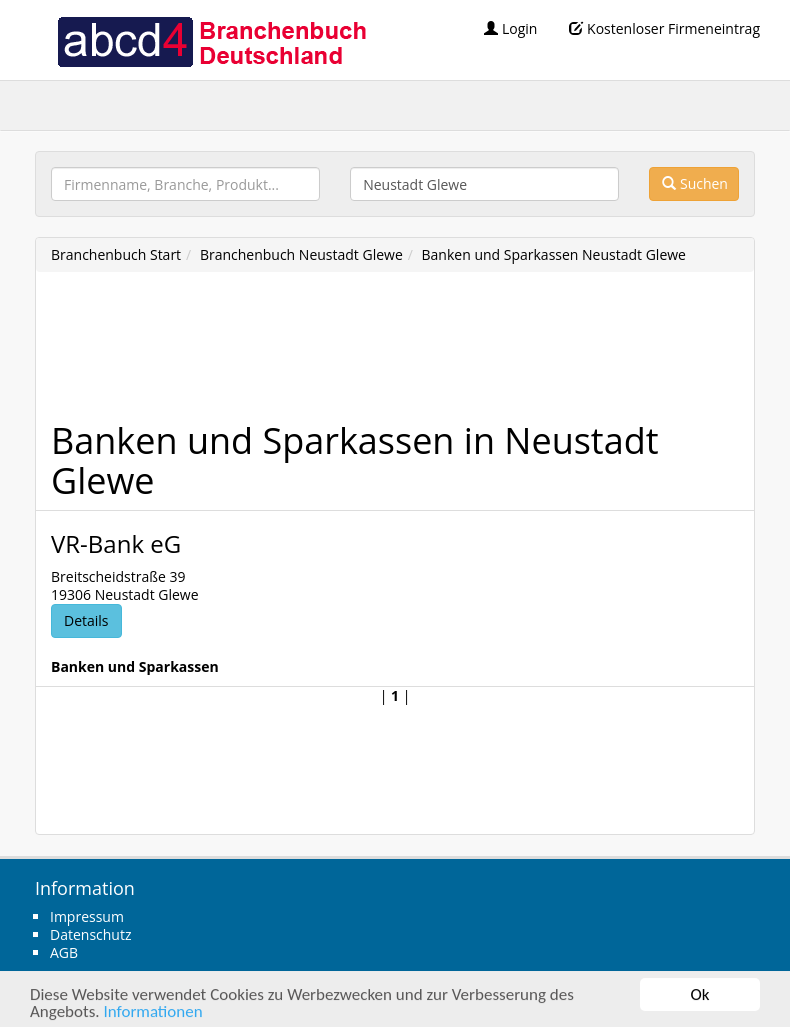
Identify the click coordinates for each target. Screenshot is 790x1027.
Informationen (152, 1012)
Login (510, 28)
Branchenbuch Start (116, 254)
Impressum (87, 916)
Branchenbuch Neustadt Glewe (301, 254)
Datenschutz (90, 934)
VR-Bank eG (116, 543)
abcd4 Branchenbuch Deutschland (211, 40)
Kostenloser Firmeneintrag (664, 28)
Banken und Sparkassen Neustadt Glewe (554, 254)
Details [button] (86, 620)
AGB (64, 952)
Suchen (695, 183)
